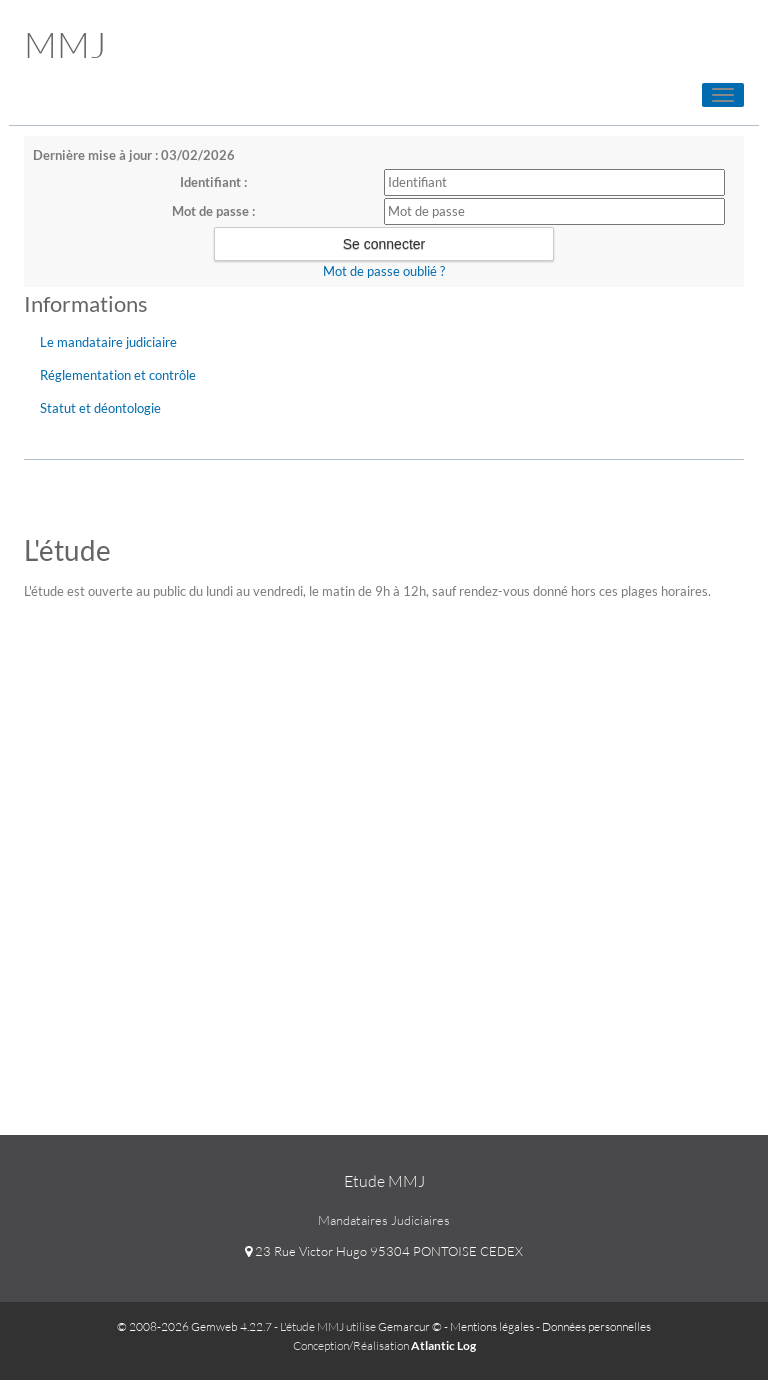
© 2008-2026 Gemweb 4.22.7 (194, 1326)
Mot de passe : (213, 211)
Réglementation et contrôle (118, 375)
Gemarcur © (410, 1326)
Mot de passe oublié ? (384, 271)
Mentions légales (492, 1326)
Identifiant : (213, 182)
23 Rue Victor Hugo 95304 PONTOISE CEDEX (384, 1251)
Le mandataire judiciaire (108, 342)
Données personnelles (596, 1326)
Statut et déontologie (100, 408)
